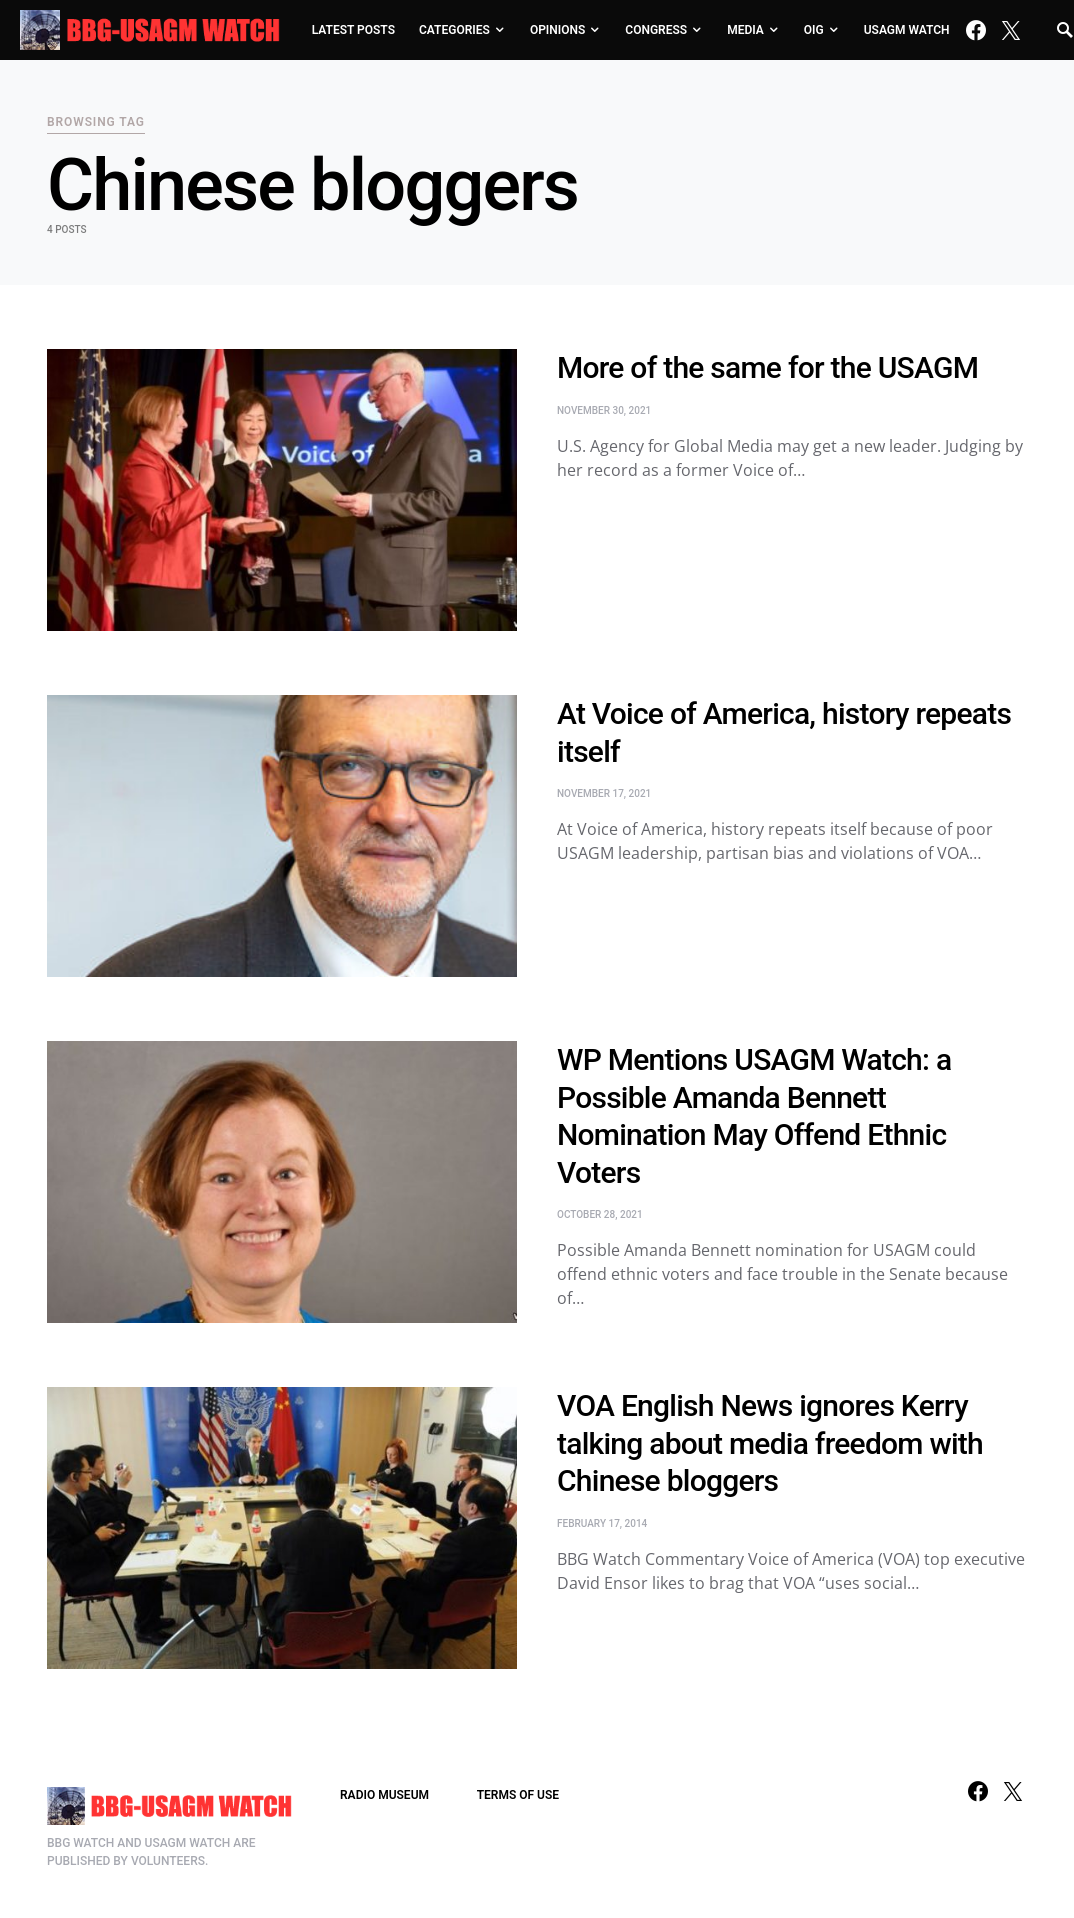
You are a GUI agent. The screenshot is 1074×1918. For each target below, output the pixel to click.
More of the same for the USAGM (767, 367)
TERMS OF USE (518, 1795)
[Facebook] (976, 30)
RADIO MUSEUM (384, 1795)
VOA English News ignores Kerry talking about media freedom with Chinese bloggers (770, 1443)
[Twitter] (1011, 30)
